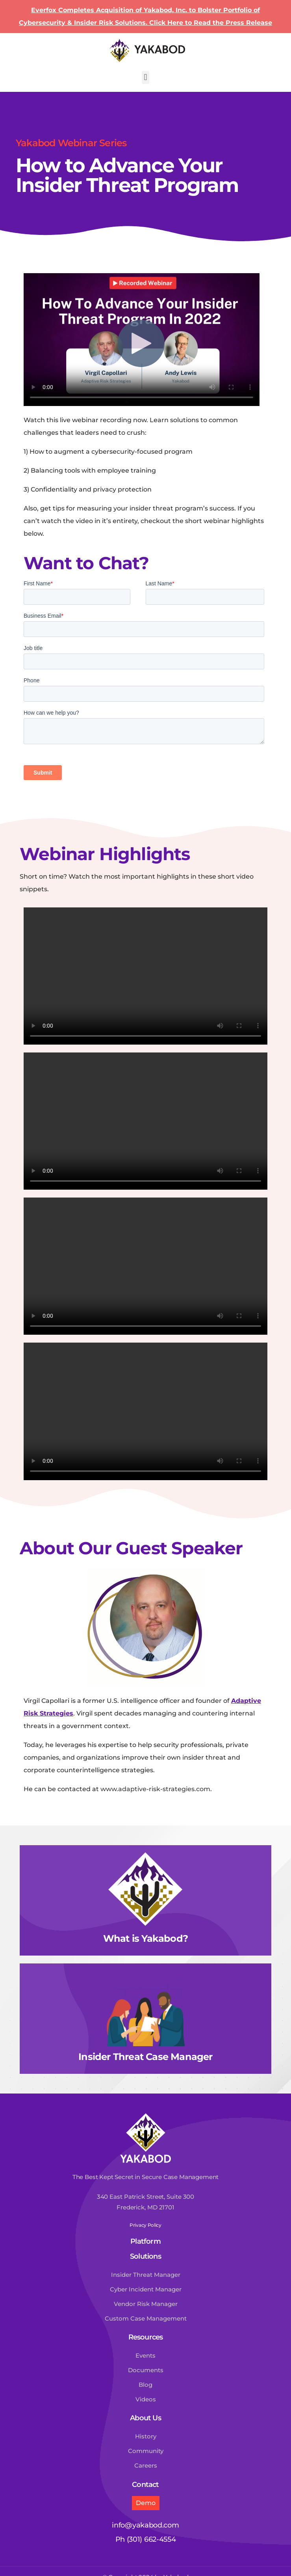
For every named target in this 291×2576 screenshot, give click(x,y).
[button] (145, 77)
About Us (145, 2418)
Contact (145, 2484)
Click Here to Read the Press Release (210, 22)
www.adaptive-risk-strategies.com (155, 1789)
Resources (145, 2337)
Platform (145, 2241)
